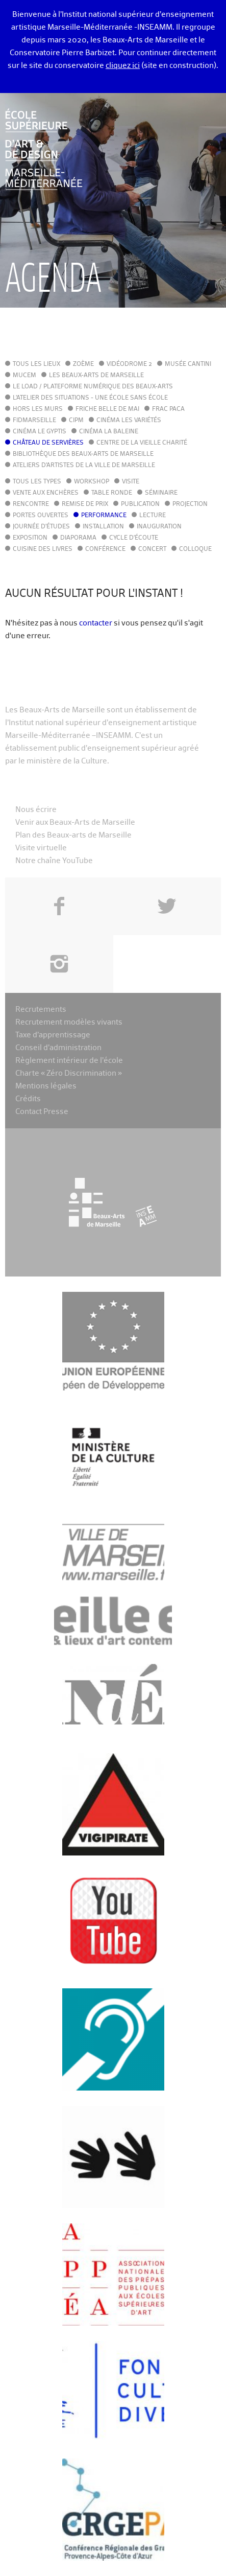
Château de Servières (48, 443)
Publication (140, 504)
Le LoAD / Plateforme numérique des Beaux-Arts (93, 387)
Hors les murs (38, 409)
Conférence (105, 549)
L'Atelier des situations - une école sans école (90, 398)
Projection (190, 504)
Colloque (195, 549)
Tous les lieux (36, 364)
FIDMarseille (34, 420)
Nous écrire (36, 810)
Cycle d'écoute (133, 538)
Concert (152, 549)
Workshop (91, 482)
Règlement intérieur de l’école (69, 1060)
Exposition (30, 538)
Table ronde (111, 493)
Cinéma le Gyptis (39, 432)
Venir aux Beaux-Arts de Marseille (75, 822)
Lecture (152, 516)
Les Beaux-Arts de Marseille (96, 376)
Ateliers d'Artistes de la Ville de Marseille (84, 465)
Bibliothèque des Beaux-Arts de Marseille (83, 454)
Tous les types (37, 482)
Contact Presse (41, 1112)
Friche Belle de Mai (107, 409)
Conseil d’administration (58, 1048)
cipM (76, 420)
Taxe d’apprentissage (52, 1035)
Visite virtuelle (41, 848)
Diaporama (78, 538)
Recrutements (40, 1009)
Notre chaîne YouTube (54, 861)
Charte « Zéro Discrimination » (68, 1073)
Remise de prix (85, 504)
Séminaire (161, 493)
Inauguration (159, 527)
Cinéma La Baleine (108, 432)
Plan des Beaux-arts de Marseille (73, 835)
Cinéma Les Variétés (128, 420)
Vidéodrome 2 (129, 364)
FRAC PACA (168, 409)
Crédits (28, 1099)
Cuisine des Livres (42, 549)
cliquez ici (123, 65)
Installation (103, 527)
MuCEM (24, 376)
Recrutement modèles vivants (68, 1022)
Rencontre (31, 504)
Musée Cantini (188, 364)
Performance (104, 516)
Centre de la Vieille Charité (141, 443)
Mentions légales (46, 1086)
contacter (95, 623)
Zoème (83, 364)
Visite (130, 482)
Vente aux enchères (46, 493)
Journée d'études (41, 527)
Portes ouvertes (40, 516)
